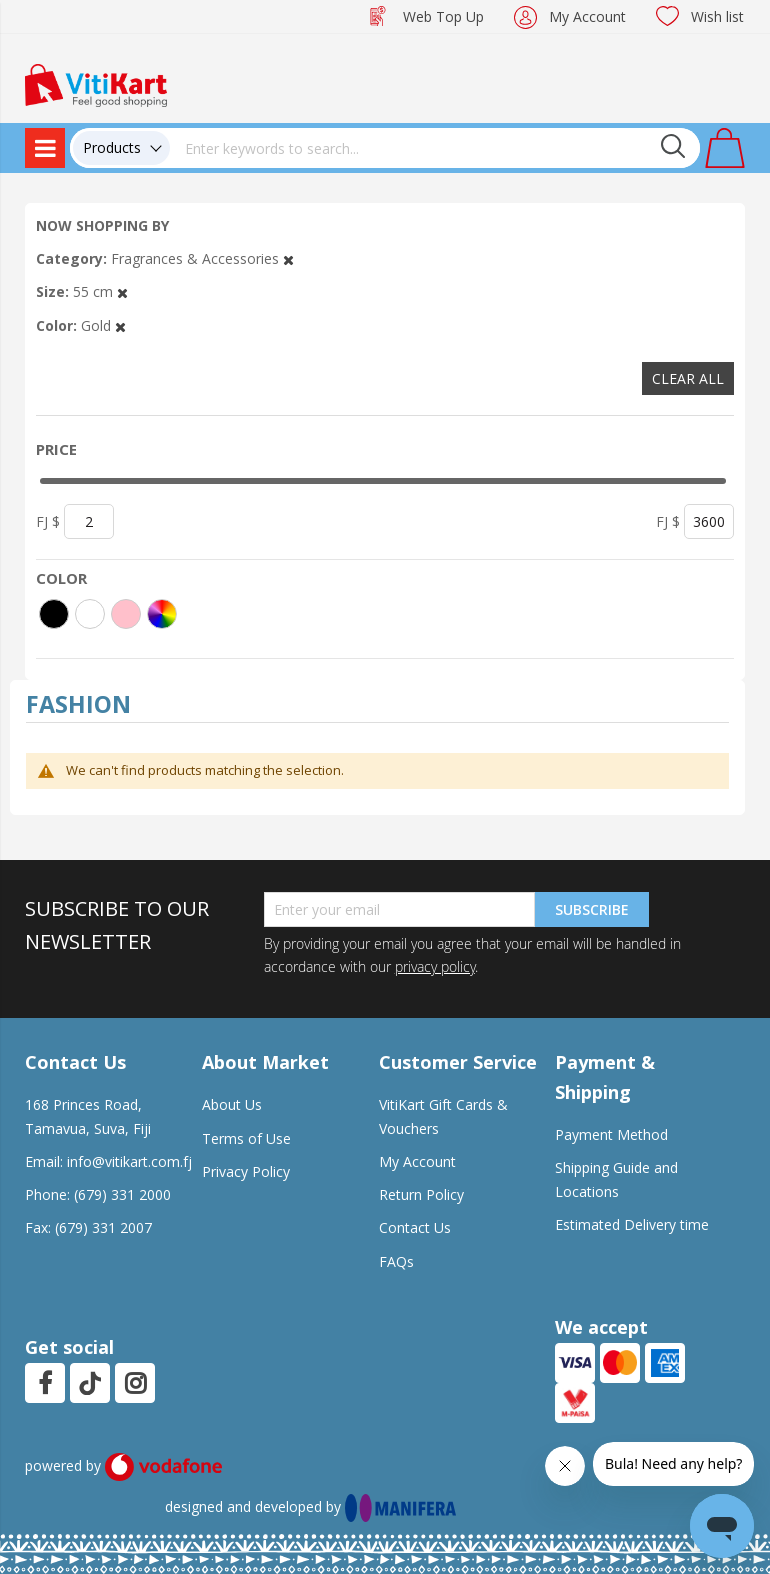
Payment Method (611, 1134)
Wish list (717, 16)
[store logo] (96, 83)
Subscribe (592, 909)
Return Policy (421, 1194)
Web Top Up (443, 16)
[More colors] (162, 614)
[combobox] (435, 148)
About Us (232, 1104)
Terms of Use (246, 1138)
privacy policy (435, 966)
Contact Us (415, 1227)
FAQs (396, 1261)
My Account (587, 16)
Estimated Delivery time (632, 1224)
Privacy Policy (246, 1171)
